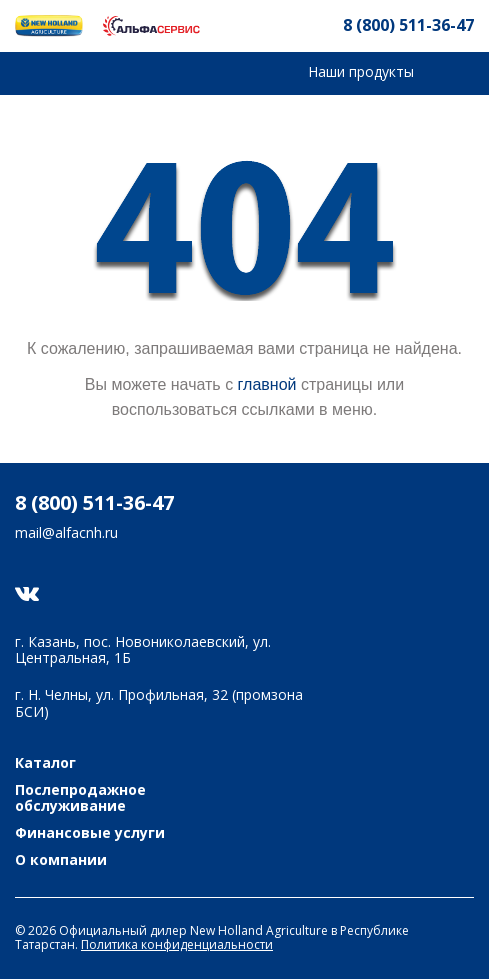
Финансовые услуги (90, 833)
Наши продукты (361, 71)
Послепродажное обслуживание (80, 799)
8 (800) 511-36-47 (408, 25)
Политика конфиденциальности (177, 944)
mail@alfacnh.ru (66, 533)
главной (267, 384)
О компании (61, 860)
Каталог (45, 763)
